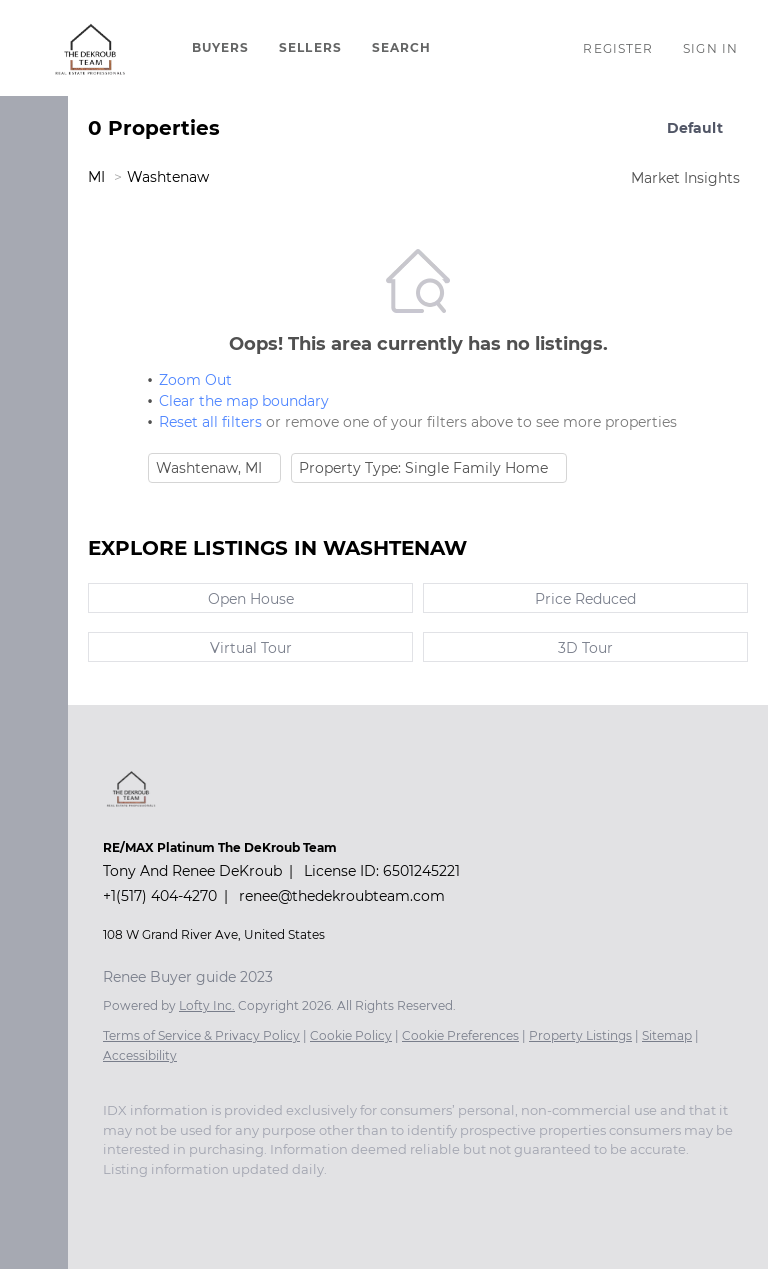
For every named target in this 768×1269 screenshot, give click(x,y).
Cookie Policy (351, 1035)
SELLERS (310, 47)
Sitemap (667, 1035)
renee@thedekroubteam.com (342, 896)
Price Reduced (585, 599)
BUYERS (221, 47)
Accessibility (140, 1055)
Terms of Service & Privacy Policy (201, 1035)
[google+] (433, 1199)
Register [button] (618, 48)
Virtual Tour (251, 648)
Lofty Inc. (207, 1005)
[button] (91, 48)
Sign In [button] (710, 48)
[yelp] (273, 1199)
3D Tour (585, 648)
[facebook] (113, 1199)
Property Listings (580, 1035)
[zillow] (233, 1199)
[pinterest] (393, 1199)
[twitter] (193, 1199)
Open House (251, 599)
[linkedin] (153, 1199)
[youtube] (353, 1199)
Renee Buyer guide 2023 (188, 977)
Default (695, 128)
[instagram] (313, 1199)
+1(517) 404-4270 (160, 896)
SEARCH (402, 47)
